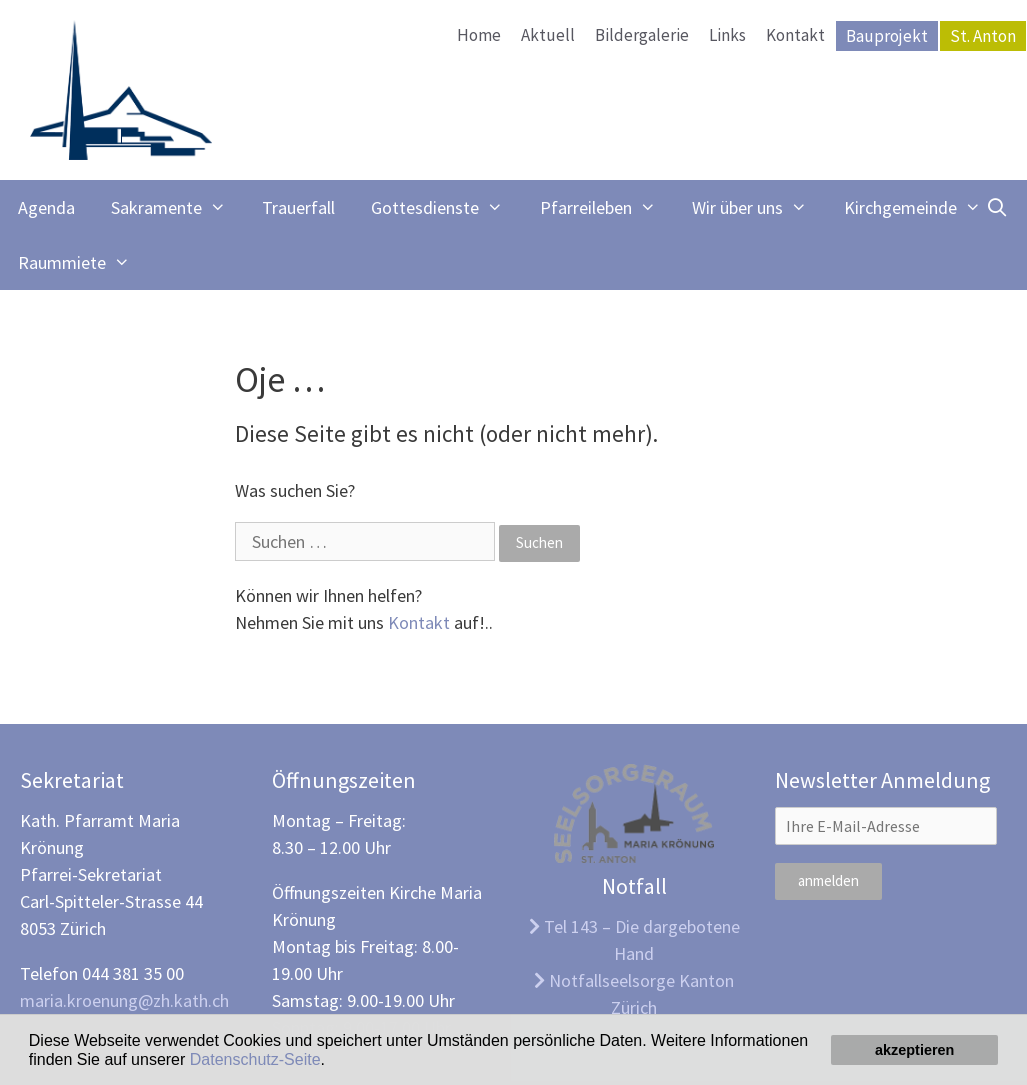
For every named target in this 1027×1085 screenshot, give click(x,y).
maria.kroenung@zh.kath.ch (124, 1000)
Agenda (46, 207)
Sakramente (177, 207)
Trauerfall (298, 207)
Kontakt (795, 35)
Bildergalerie (642, 35)
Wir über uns (758, 207)
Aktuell (548, 35)
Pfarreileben (607, 207)
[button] (332, 1061)
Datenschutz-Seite (255, 1059)
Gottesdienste (446, 207)
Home (479, 35)
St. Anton (983, 36)
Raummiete (83, 262)
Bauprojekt (887, 36)
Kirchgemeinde (921, 207)
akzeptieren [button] (914, 1050)
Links (727, 35)
